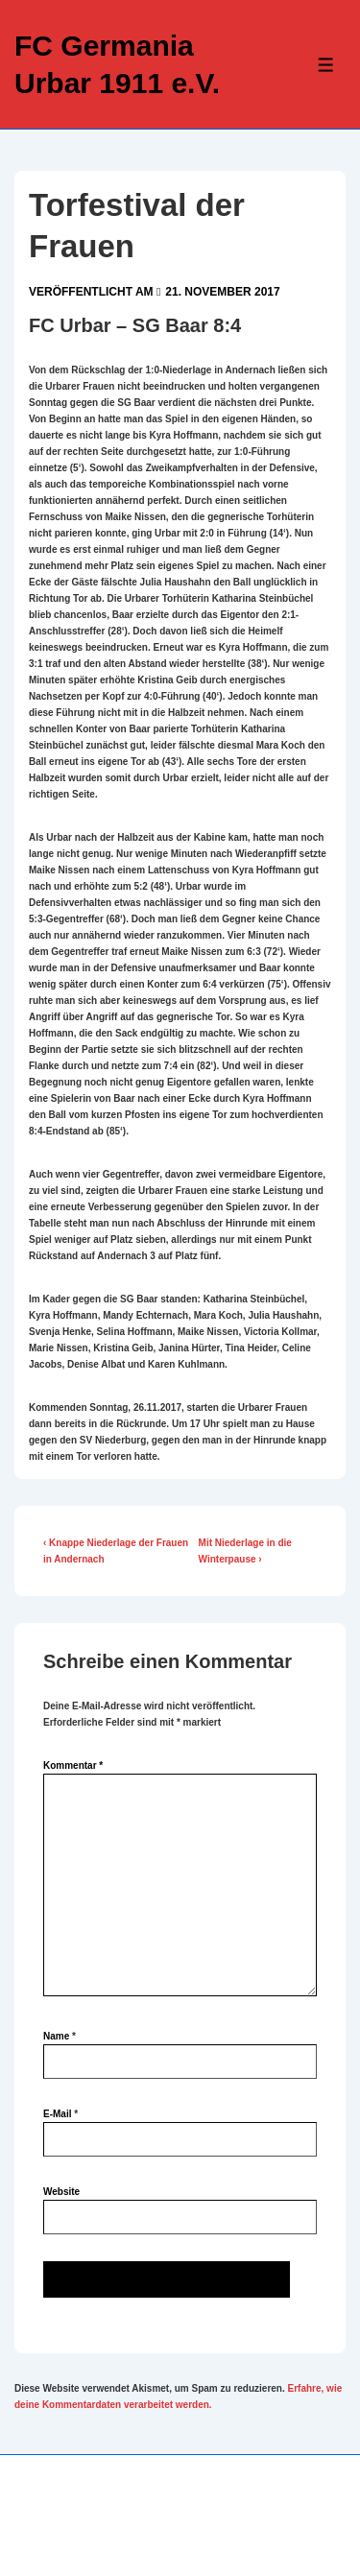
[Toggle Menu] (325, 64)
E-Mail (57, 2114)
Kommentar (73, 1765)
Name (56, 2036)
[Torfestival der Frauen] (222, 291)
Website (61, 2191)
